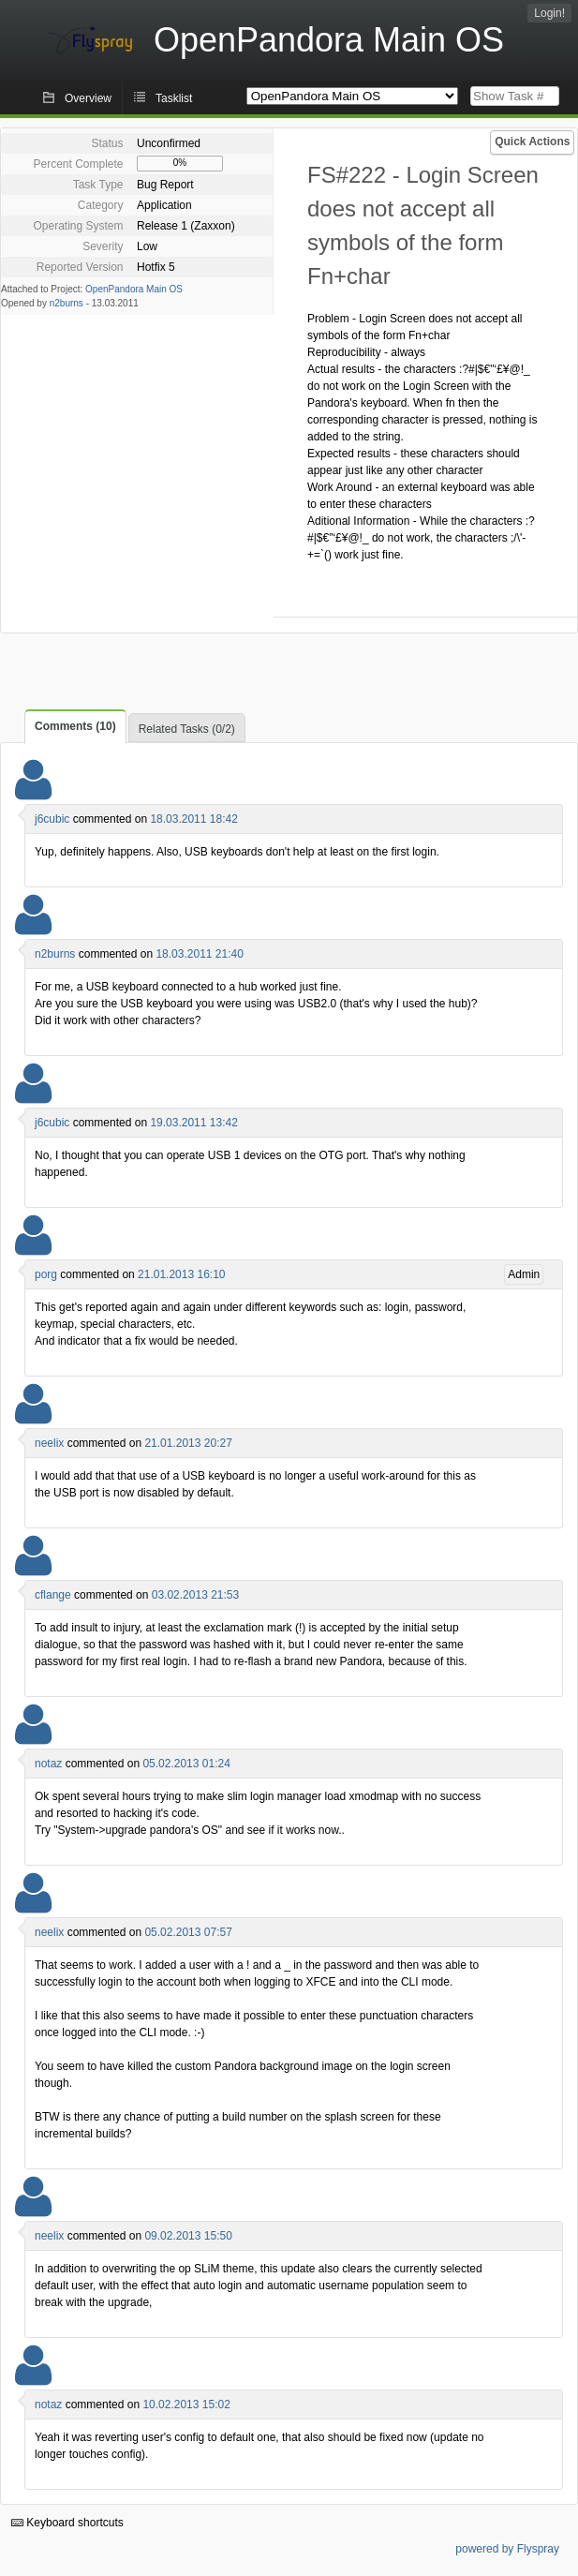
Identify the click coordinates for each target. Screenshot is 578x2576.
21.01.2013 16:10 (181, 1274)
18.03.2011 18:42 (193, 819)
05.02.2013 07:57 (187, 1932)
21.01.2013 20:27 (187, 1443)
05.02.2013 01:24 (186, 1763)
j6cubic (52, 819)
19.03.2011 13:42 (193, 1122)
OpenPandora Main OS (134, 289)
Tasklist (174, 98)
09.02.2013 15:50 (187, 2235)
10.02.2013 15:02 (186, 2404)
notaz (48, 1763)
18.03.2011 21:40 (199, 953)
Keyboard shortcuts (67, 2522)
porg (46, 1274)
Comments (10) (75, 726)
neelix (49, 1443)
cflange (53, 1594)
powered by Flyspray (507, 2548)
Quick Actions (532, 141)
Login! (549, 13)
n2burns (66, 303)
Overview (88, 98)
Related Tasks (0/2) (187, 729)
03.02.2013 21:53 (195, 1594)
